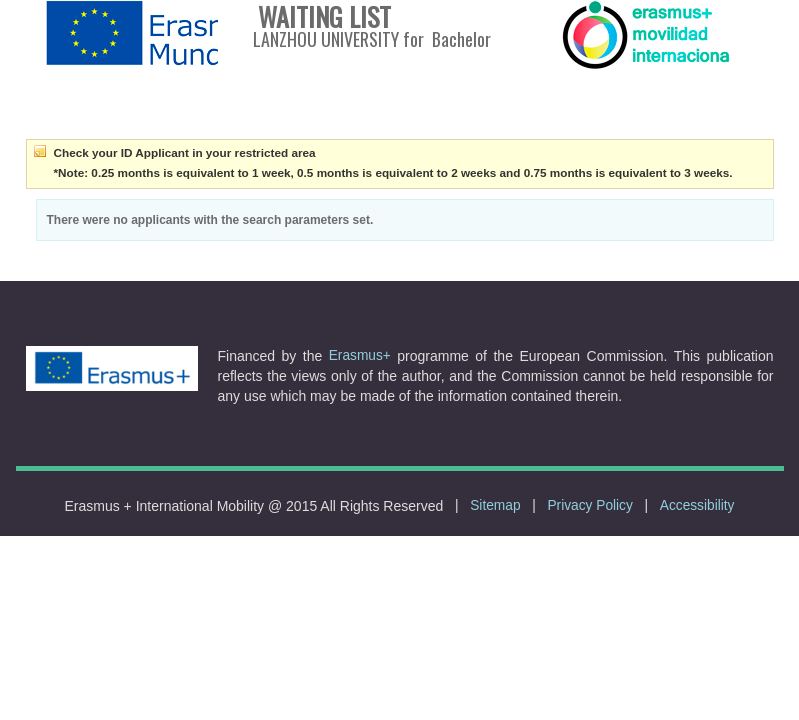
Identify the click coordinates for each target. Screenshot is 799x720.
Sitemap (495, 505)
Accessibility (697, 505)
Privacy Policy (589, 505)
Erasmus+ (360, 355)
